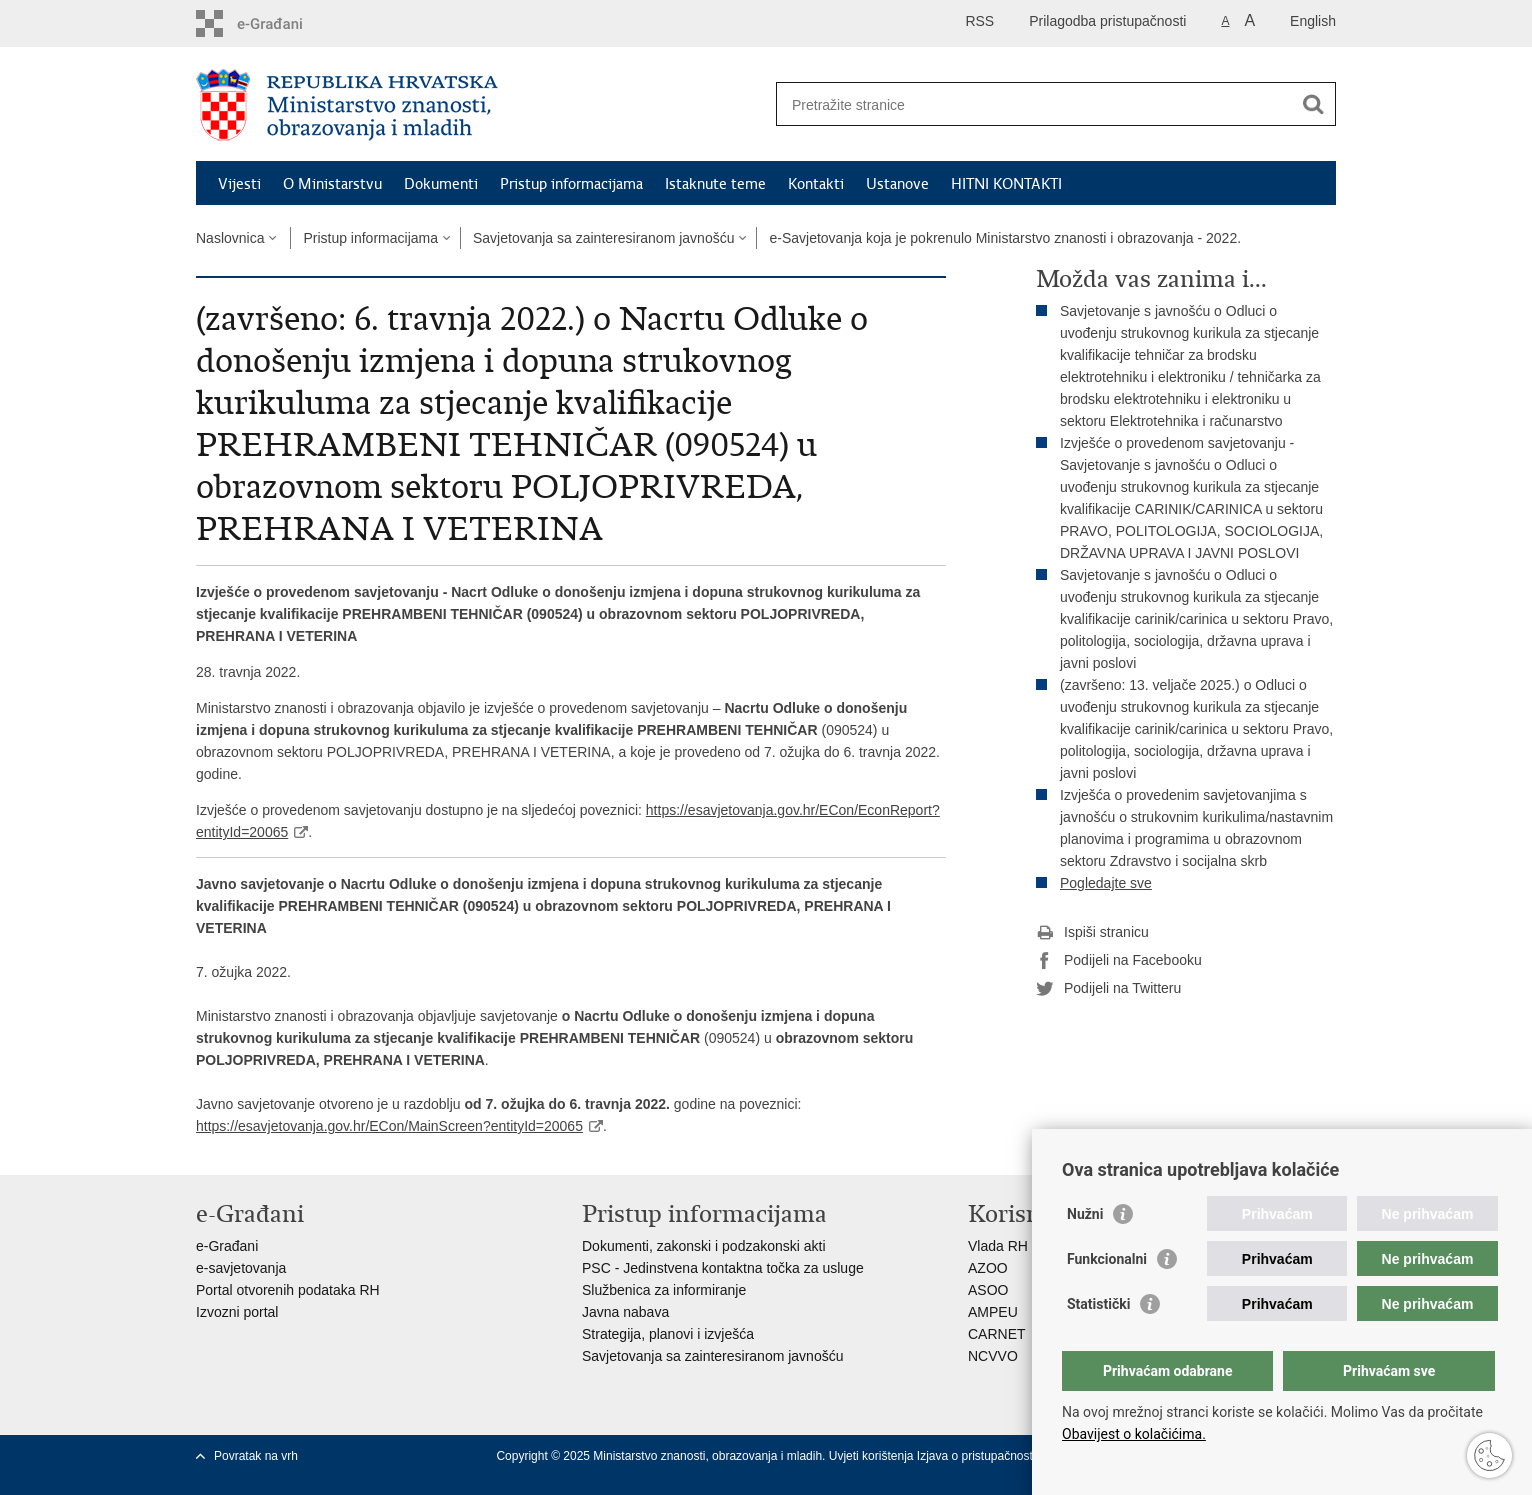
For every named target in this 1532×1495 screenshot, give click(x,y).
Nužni (1085, 1214)
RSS (979, 21)
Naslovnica (230, 238)
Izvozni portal (237, 1312)
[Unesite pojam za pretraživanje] (1034, 104)
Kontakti (816, 184)
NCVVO (993, 1356)
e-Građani (227, 1246)
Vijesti (239, 184)
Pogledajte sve (1106, 883)
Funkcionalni (1107, 1259)
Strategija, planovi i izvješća (668, 1334)
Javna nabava (625, 1312)
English (1313, 21)
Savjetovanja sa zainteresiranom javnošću (603, 238)
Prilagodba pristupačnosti (1107, 21)
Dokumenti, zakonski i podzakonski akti (704, 1246)
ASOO (988, 1290)
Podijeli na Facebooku (1119, 961)
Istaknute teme (715, 184)
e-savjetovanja (241, 1268)
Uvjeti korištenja (873, 1456)
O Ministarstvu (332, 184)
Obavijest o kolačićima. (1134, 1434)
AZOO (988, 1268)
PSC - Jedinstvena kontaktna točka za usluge (723, 1268)
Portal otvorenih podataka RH (288, 1290)
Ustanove (897, 184)
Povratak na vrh (256, 1456)
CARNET (997, 1334)
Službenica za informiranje (664, 1290)
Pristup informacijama (571, 184)
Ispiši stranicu (1092, 933)
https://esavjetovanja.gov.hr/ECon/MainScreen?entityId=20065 (389, 1126)
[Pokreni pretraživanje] (1313, 104)
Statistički (1098, 1304)
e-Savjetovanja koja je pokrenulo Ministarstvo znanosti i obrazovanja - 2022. (1005, 238)
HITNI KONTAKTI (1006, 184)
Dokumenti (441, 184)
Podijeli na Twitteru (1108, 989)
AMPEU (993, 1312)
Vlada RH (998, 1246)
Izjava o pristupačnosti (976, 1456)
